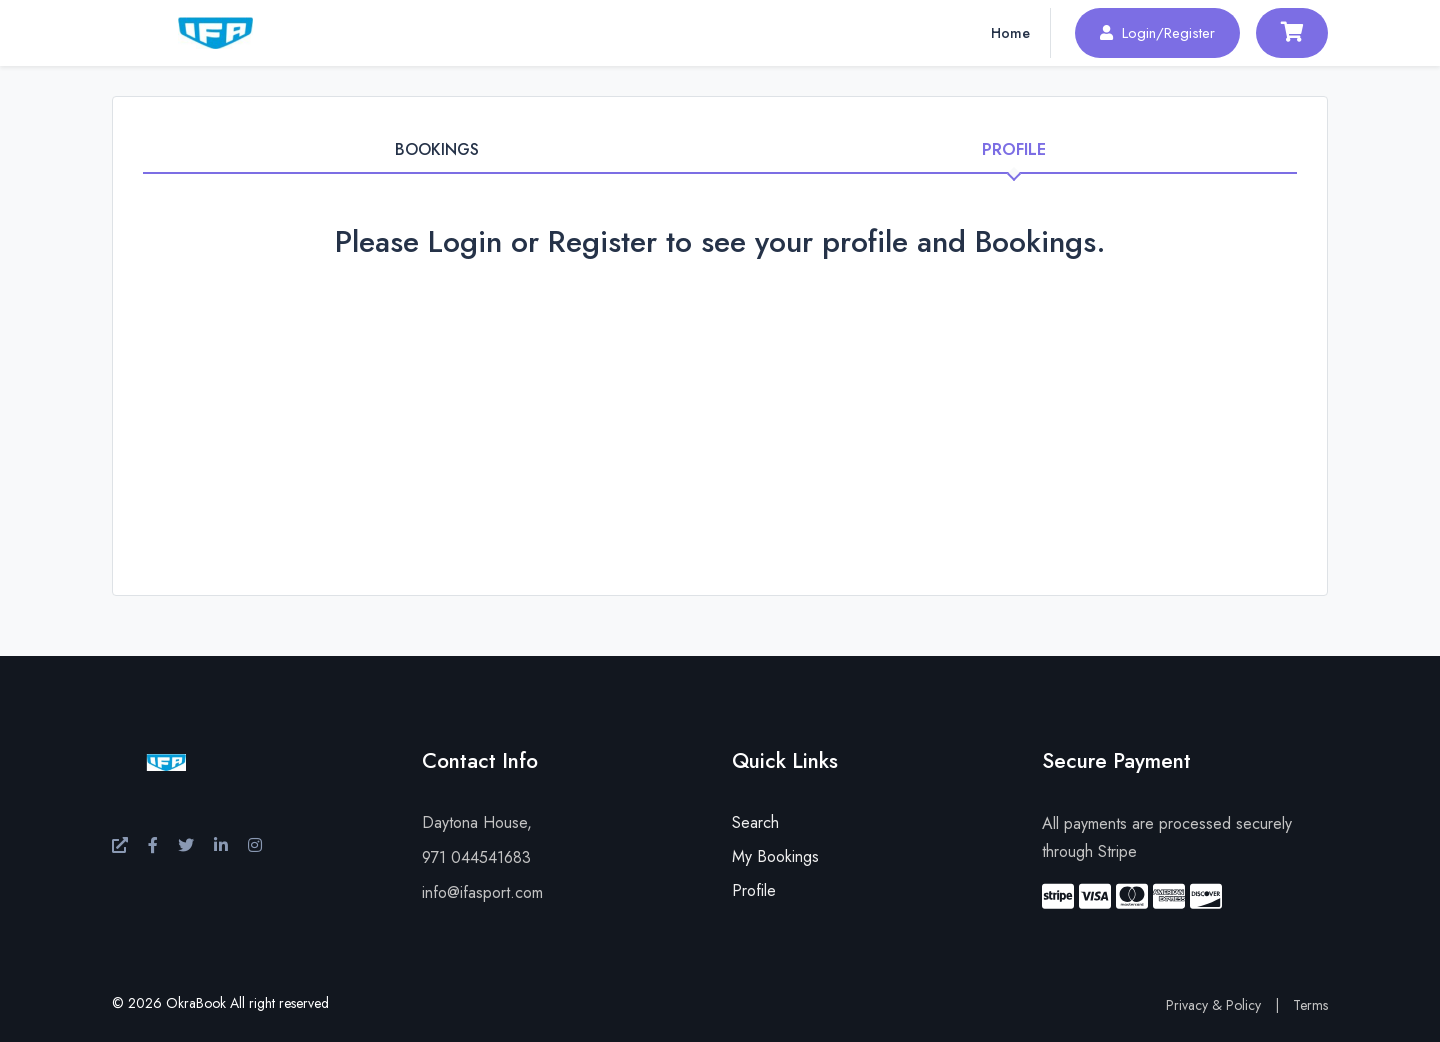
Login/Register (1157, 33)
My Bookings (775, 856)
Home (1010, 33)
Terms (1310, 1005)
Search (755, 822)
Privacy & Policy (1213, 1005)
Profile (754, 890)
